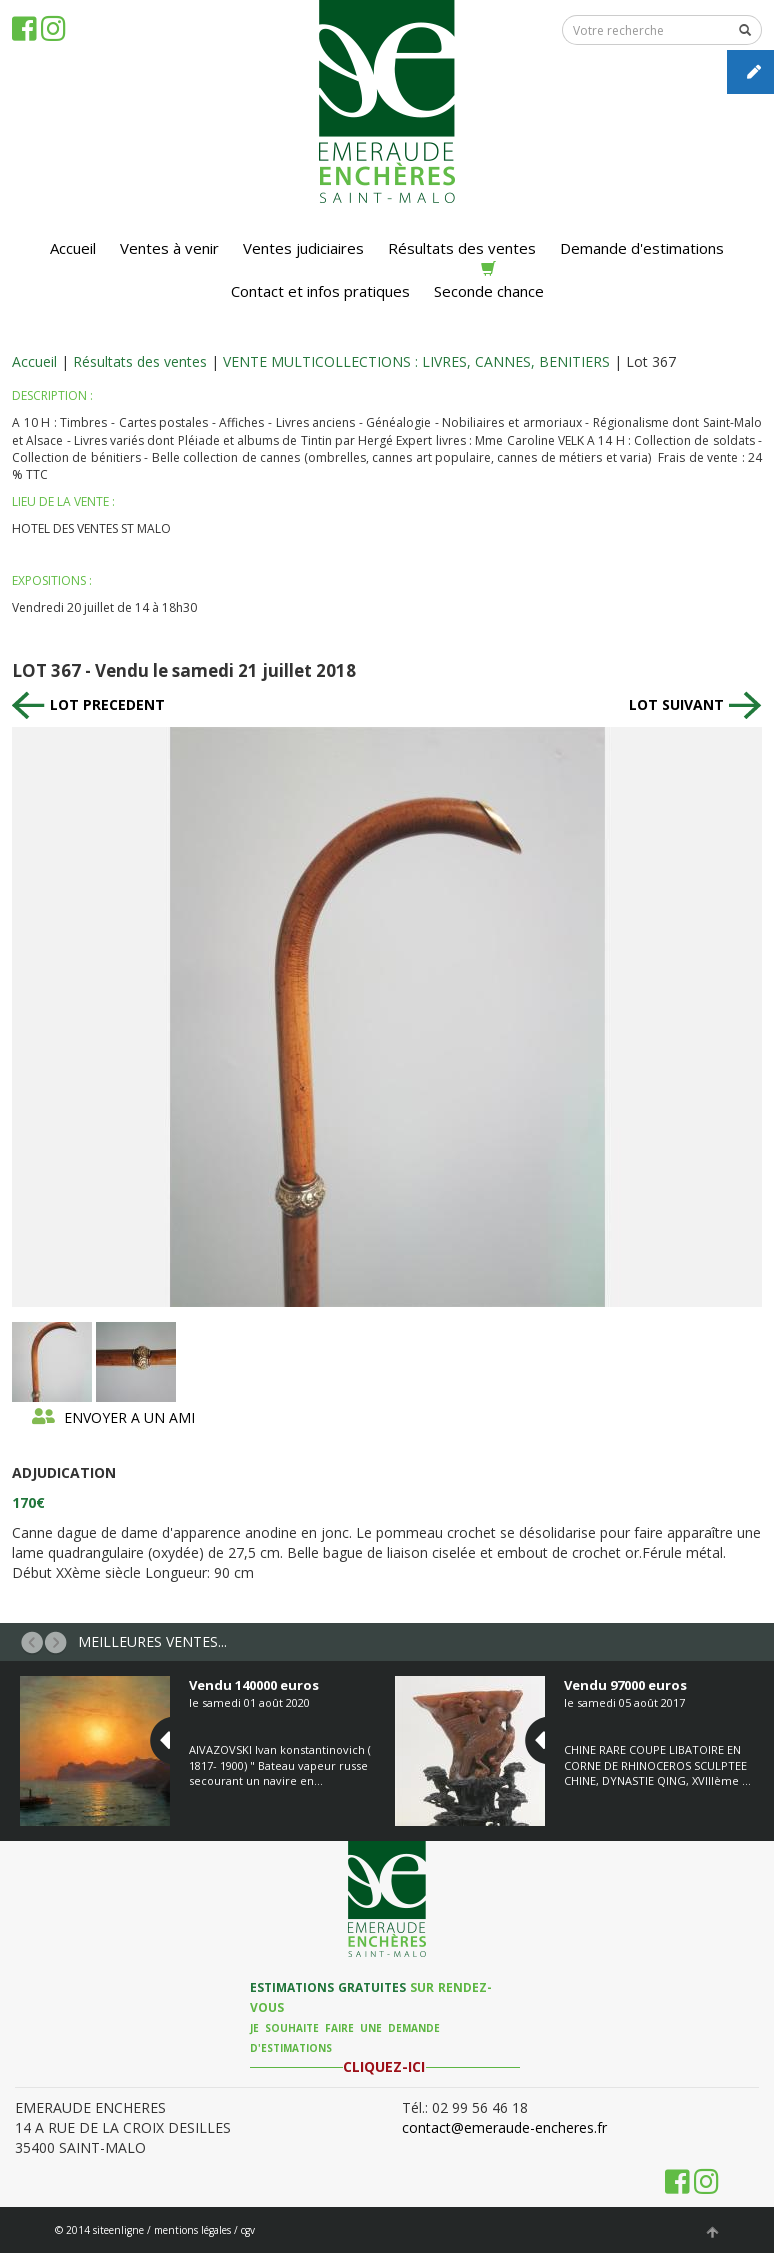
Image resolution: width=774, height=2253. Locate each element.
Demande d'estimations (642, 248)
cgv (248, 2230)
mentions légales (192, 2230)
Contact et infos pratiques (320, 291)
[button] (32, 1642)
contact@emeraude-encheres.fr (504, 2127)
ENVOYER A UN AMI (113, 1417)
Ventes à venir (169, 248)
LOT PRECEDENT (88, 704)
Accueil (73, 248)
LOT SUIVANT (695, 704)
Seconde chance (489, 281)
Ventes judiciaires (303, 248)
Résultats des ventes (462, 248)
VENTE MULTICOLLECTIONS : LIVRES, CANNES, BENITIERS (416, 361)
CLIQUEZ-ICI (384, 2066)
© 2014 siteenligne (99, 2230)
